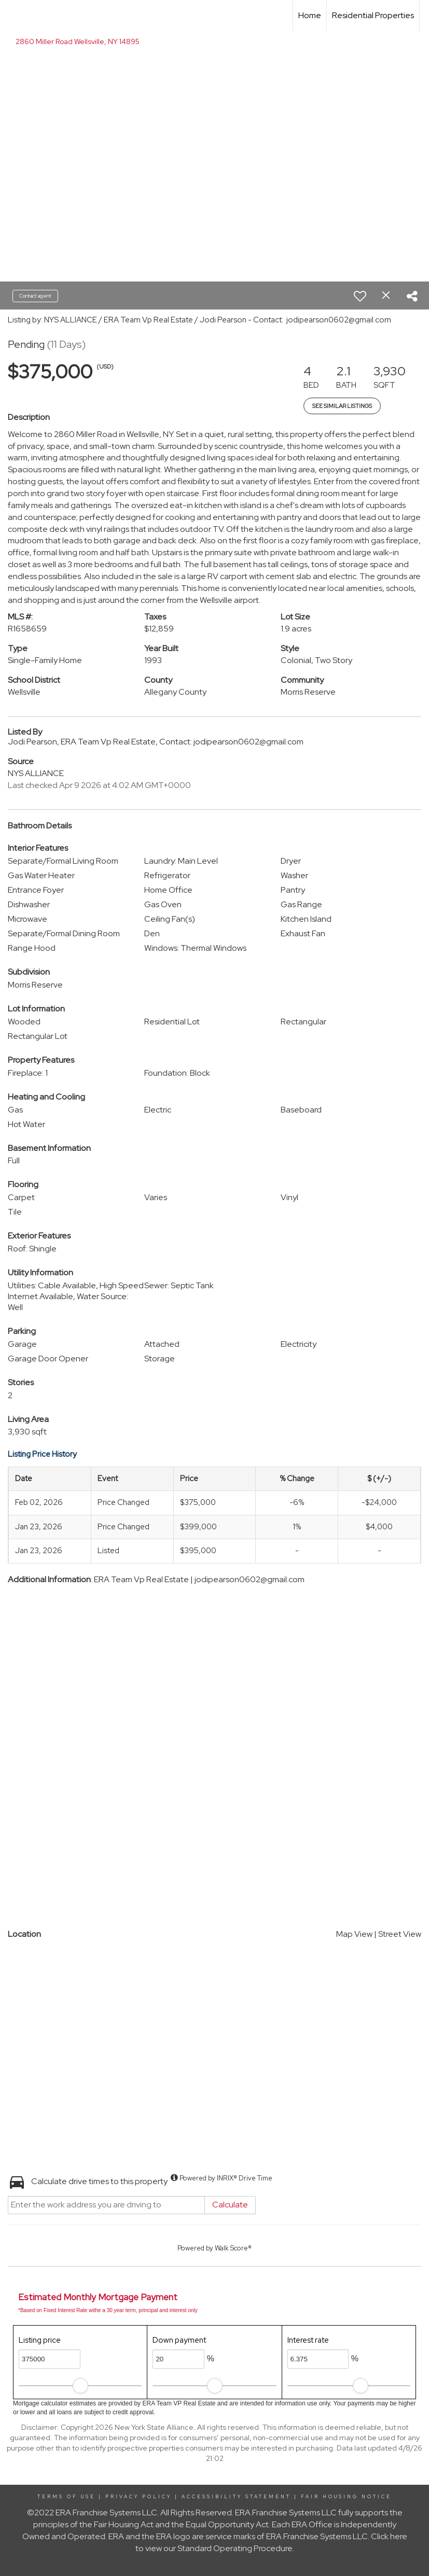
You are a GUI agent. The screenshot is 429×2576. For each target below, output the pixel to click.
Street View (399, 1934)
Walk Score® (233, 2248)
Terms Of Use (66, 2497)
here (398, 2536)
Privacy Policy (138, 2497)
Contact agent (35, 295)
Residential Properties (373, 15)
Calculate (230, 2204)
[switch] (360, 296)
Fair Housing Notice (346, 2497)
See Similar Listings (342, 406)
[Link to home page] (13, 15)
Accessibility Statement (236, 2497)
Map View (354, 1934)
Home (309, 15)
